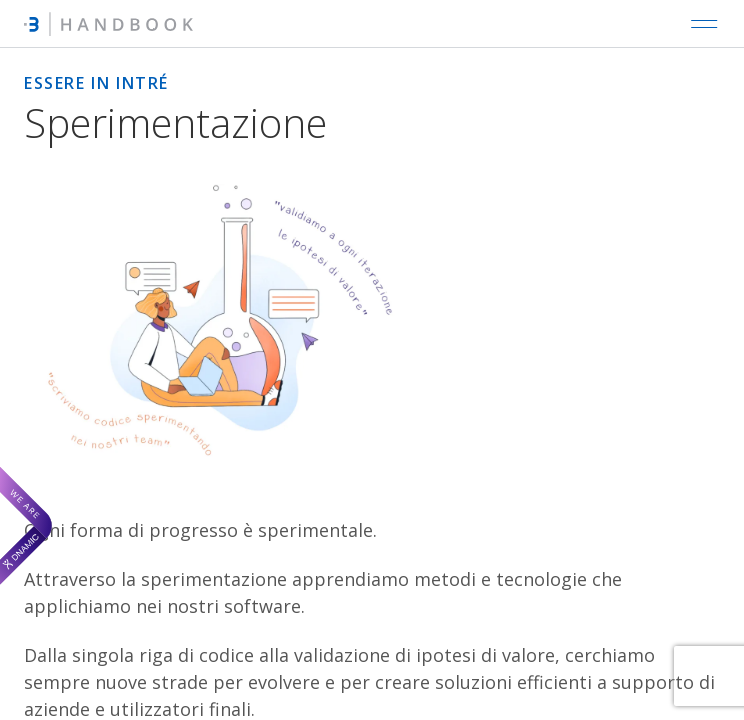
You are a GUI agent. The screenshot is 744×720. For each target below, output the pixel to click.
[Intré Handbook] (108, 24)
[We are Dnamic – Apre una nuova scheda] (26, 525)
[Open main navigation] (704, 24)
